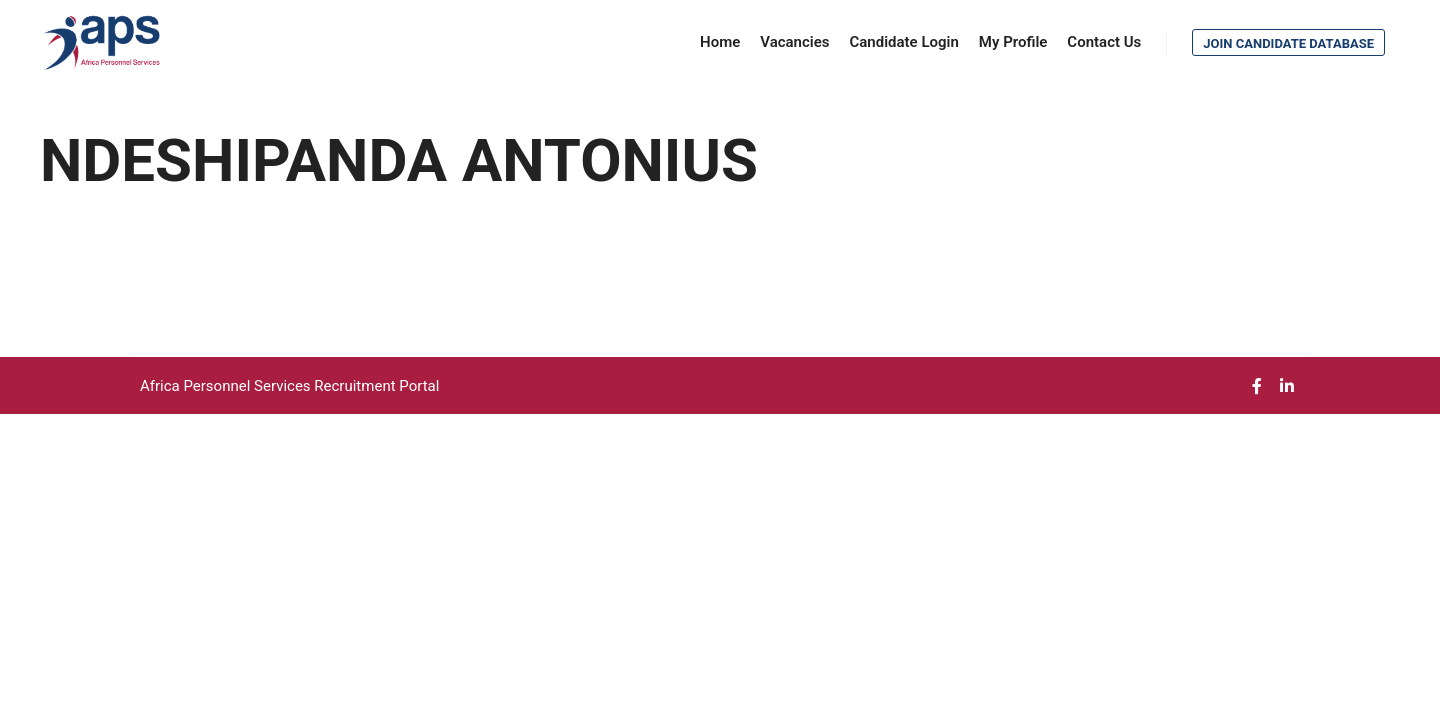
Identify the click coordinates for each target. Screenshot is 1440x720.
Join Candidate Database (1288, 43)
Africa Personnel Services (227, 386)
